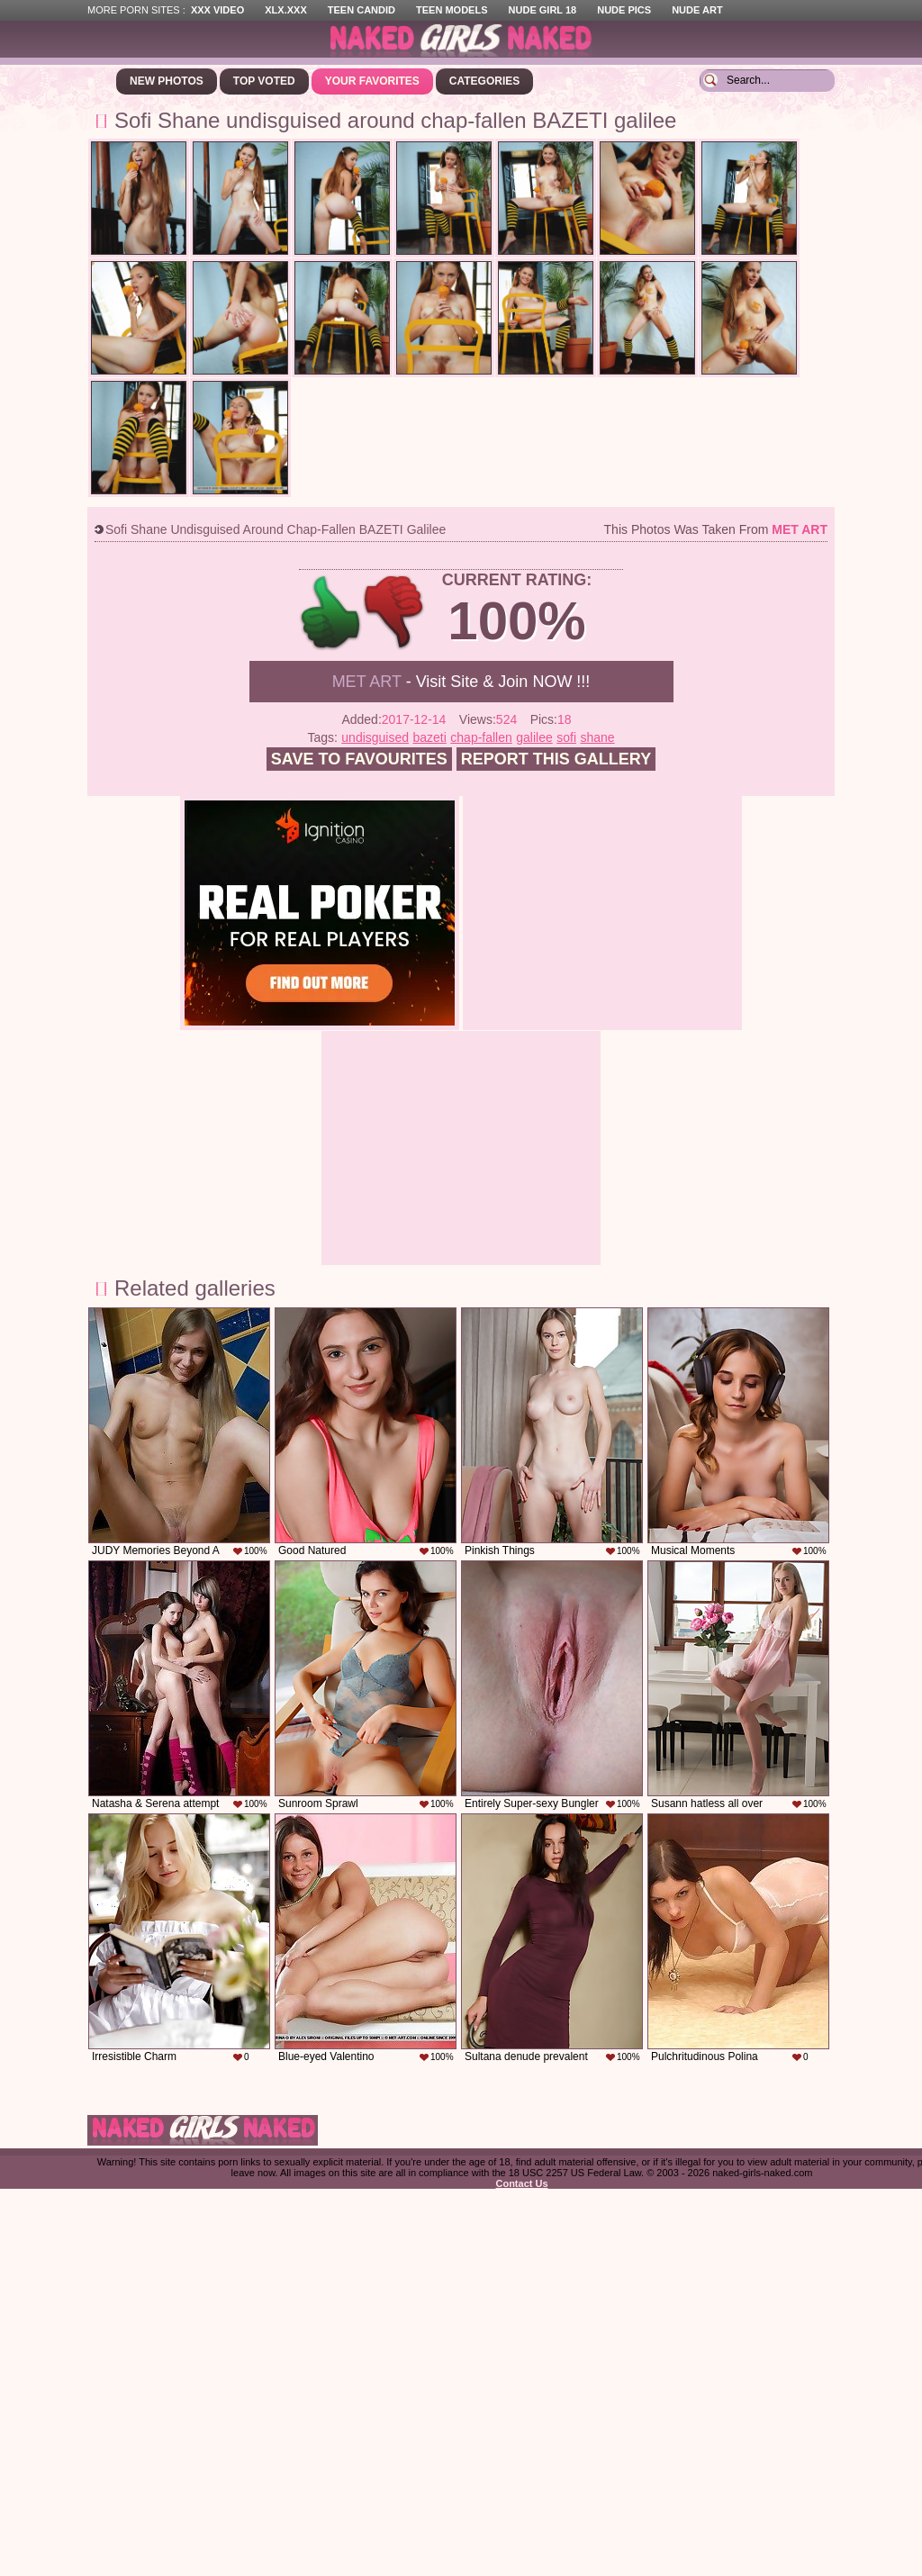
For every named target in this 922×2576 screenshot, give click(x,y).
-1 (395, 612)
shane (597, 737)
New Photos (166, 81)
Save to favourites (359, 759)
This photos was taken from (715, 529)
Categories (484, 81)
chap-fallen (481, 737)
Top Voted (264, 81)
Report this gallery (556, 759)
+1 (331, 612)
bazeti (430, 737)
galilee (534, 737)
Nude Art (697, 10)
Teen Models (451, 10)
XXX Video (217, 10)
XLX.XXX (285, 10)
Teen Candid (361, 10)
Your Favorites (372, 81)
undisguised (375, 737)
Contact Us (521, 2183)
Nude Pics (624, 10)
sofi (566, 737)
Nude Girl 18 (543, 10)
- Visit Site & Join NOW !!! (461, 682)
